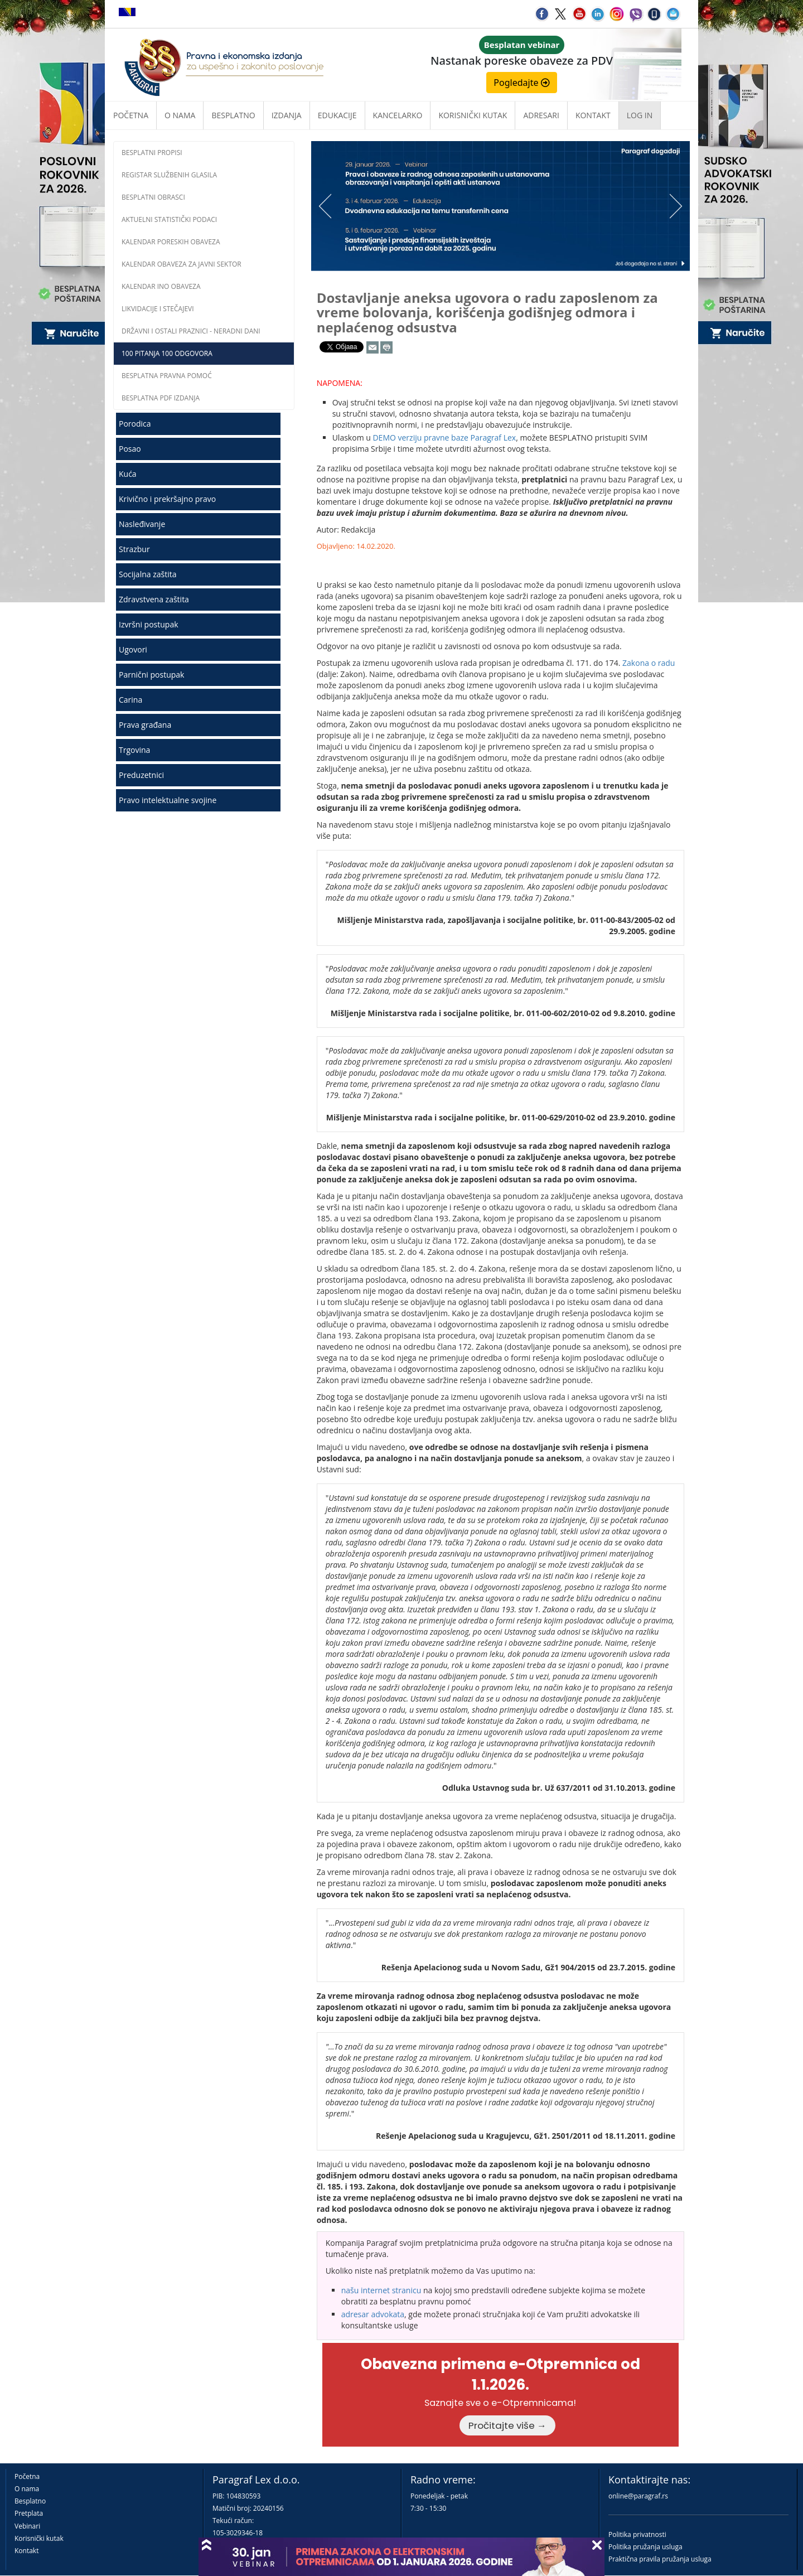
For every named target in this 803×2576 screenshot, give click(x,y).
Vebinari (27, 2526)
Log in (639, 115)
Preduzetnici (141, 775)
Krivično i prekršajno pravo (167, 499)
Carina (130, 699)
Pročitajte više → (507, 2425)
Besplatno (233, 115)
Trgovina (134, 750)
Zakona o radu (648, 663)
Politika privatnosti (637, 2534)
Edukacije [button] (337, 115)
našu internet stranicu (381, 2290)
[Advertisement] (203, 903)
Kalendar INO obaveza (161, 286)
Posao (130, 448)
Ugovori (133, 649)
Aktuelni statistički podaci (169, 219)
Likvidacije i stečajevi (158, 308)
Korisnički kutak (39, 2538)
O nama (180, 115)
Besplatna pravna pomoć (167, 375)
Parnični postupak (151, 674)
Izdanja (287, 115)
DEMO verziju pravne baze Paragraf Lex (444, 437)
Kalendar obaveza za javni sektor (181, 264)
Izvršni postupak (148, 624)
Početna (130, 115)
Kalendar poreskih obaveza (171, 242)
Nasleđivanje (142, 524)
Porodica (135, 423)
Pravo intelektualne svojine (167, 800)
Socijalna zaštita (148, 574)
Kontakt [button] (593, 115)
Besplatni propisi (152, 152)
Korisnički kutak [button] (472, 115)
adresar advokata (372, 2314)
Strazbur (134, 549)
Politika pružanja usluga (645, 2546)
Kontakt (26, 2550)
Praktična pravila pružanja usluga (660, 2559)
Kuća (128, 473)
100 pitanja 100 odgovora (167, 353)
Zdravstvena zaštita (154, 599)
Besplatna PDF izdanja (161, 398)
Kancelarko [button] (398, 115)
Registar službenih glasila (169, 175)
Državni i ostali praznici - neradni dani (191, 331)
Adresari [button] (541, 115)
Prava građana (145, 724)
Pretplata (28, 2513)
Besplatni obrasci (153, 197)
